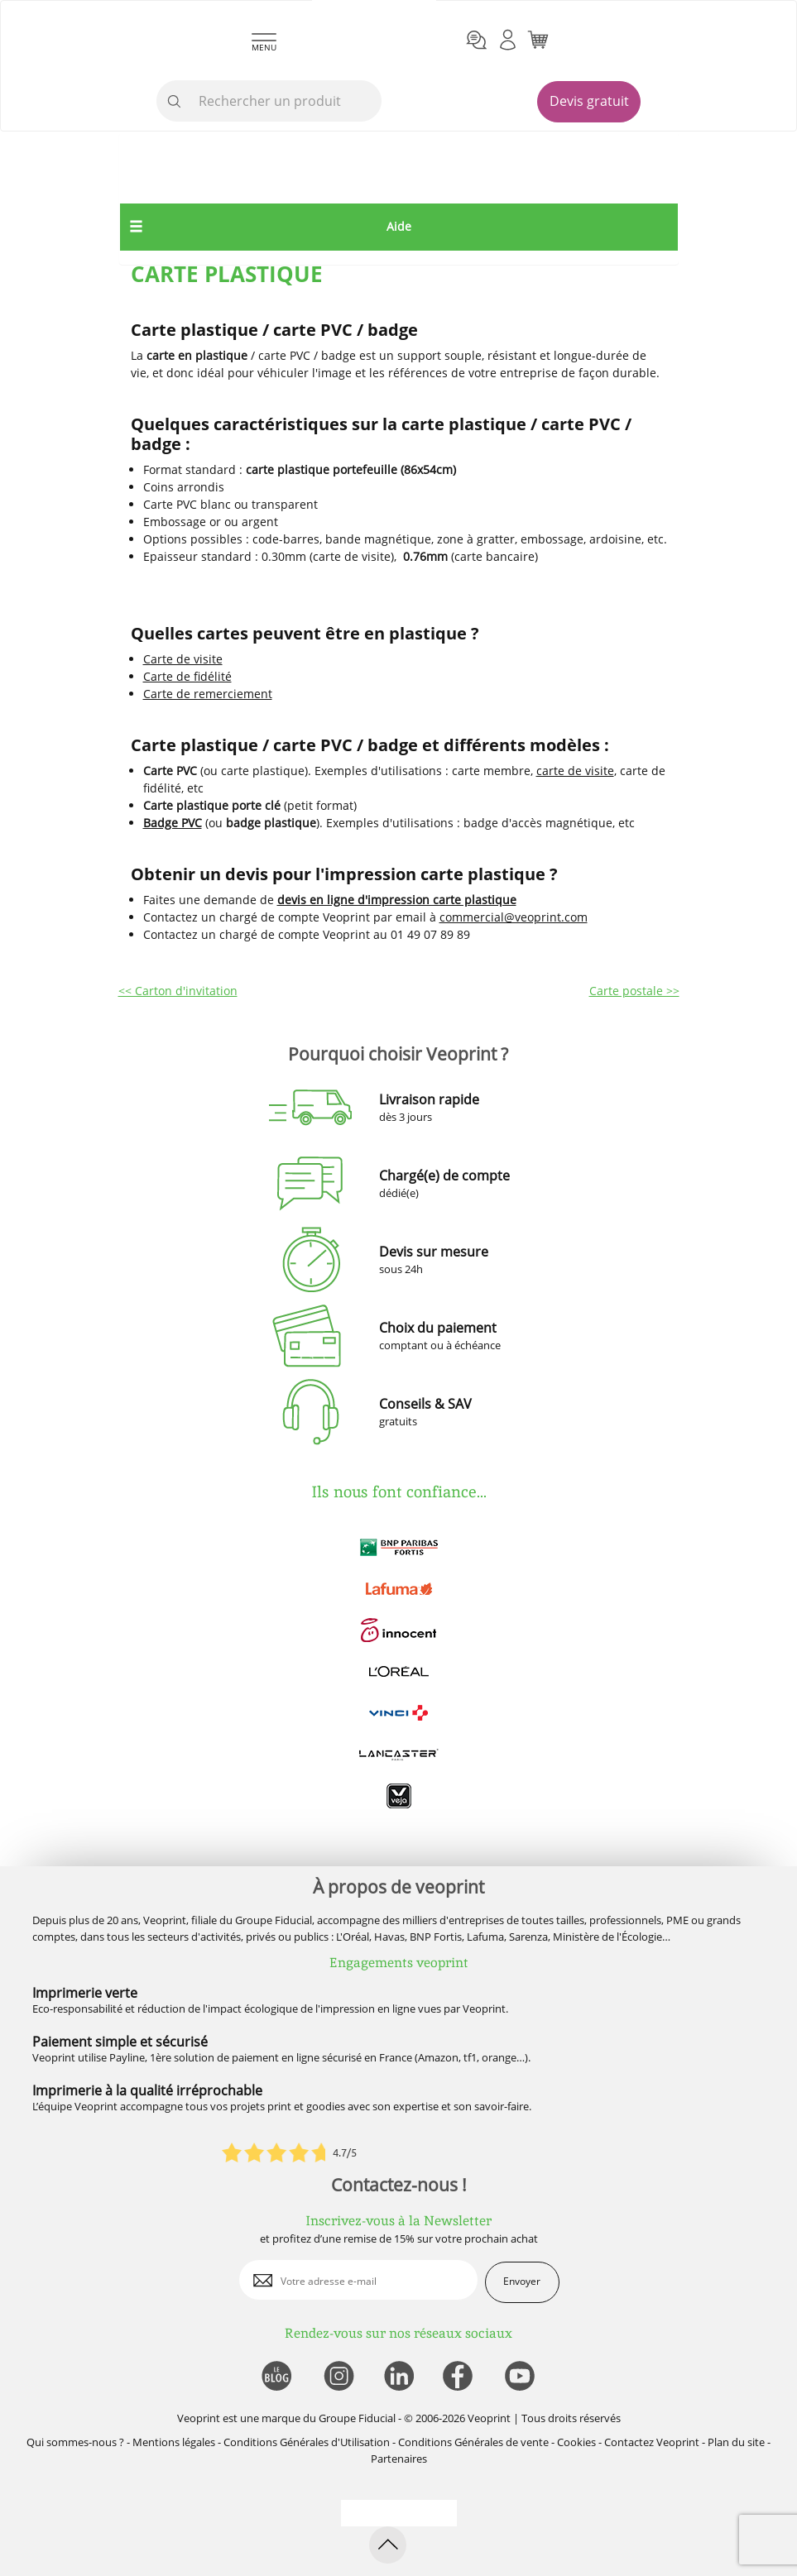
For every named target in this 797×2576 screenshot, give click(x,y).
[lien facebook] (460, 2377)
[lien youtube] (522, 2377)
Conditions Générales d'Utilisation (306, 2442)
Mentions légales (173, 2442)
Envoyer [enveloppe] (521, 2281)
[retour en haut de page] (387, 2545)
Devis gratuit (589, 101)
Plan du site (736, 2442)
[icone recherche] (174, 102)
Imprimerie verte (84, 1993)
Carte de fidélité (187, 676)
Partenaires (399, 2458)
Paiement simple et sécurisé (120, 2042)
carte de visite (575, 770)
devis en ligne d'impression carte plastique (396, 899)
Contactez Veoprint (651, 2442)
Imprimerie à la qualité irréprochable (147, 2090)
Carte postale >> (634, 990)
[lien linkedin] (398, 2377)
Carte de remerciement (207, 693)
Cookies (576, 2442)
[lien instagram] (337, 2377)
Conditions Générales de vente (473, 2442)
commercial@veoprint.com (513, 917)
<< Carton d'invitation (178, 990)
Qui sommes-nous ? (75, 2442)
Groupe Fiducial (357, 2418)
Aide (398, 226)
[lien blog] (276, 2377)
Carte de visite (183, 659)
